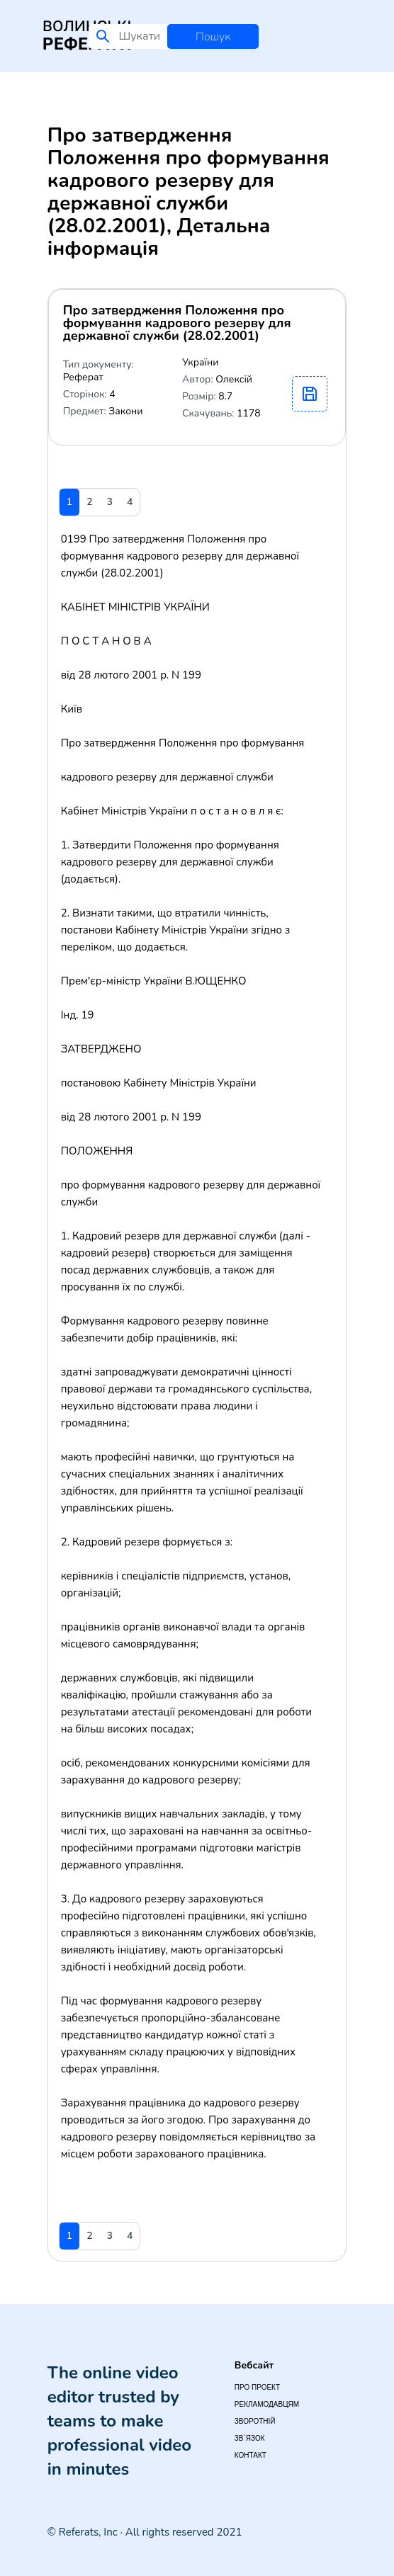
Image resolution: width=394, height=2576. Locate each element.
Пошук (213, 37)
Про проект (257, 2387)
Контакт (250, 2455)
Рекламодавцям (267, 2404)
